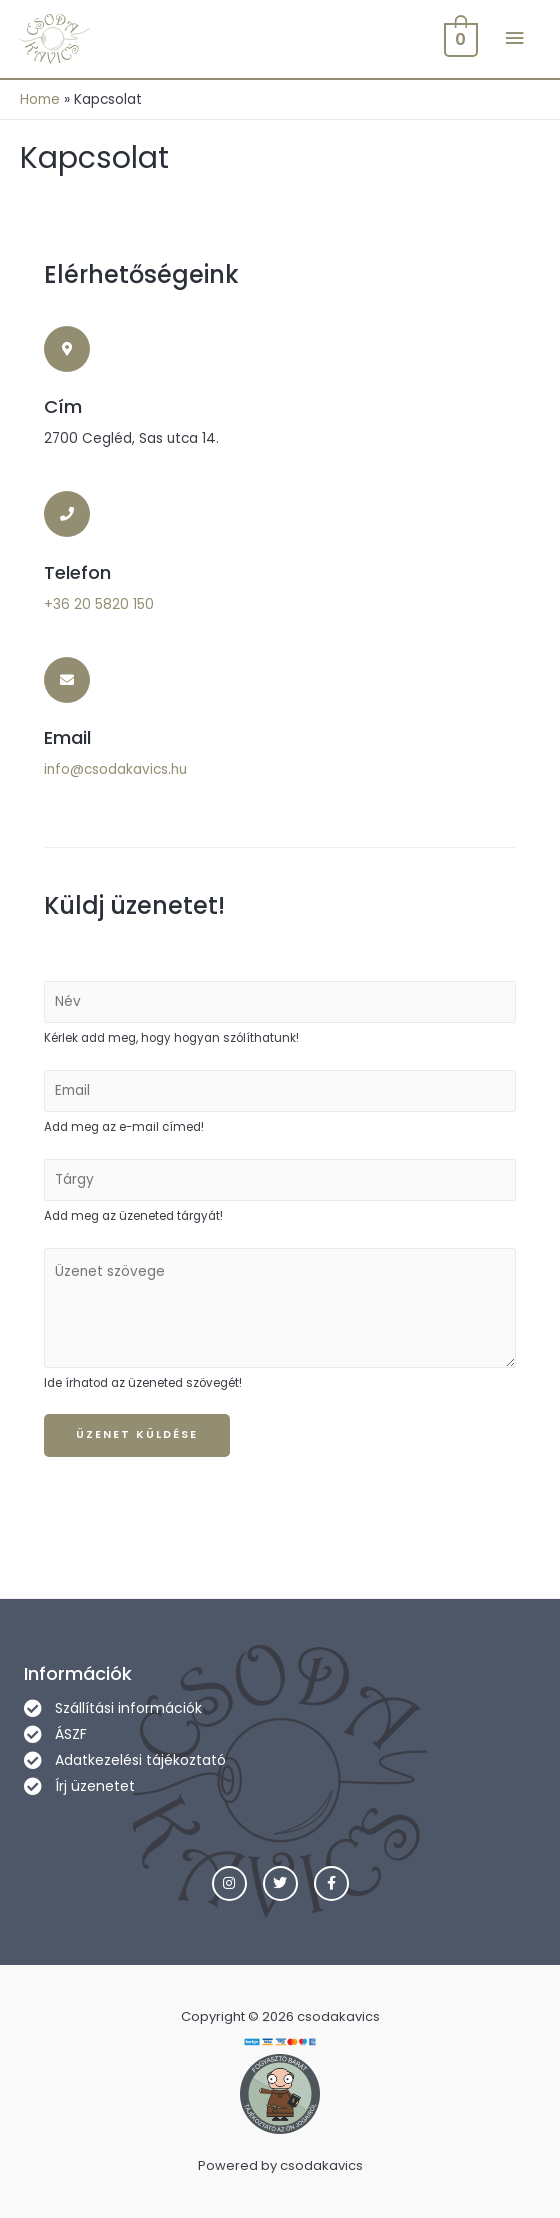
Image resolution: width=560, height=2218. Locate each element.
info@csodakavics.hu (115, 769)
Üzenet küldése (137, 1434)
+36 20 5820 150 (99, 604)
